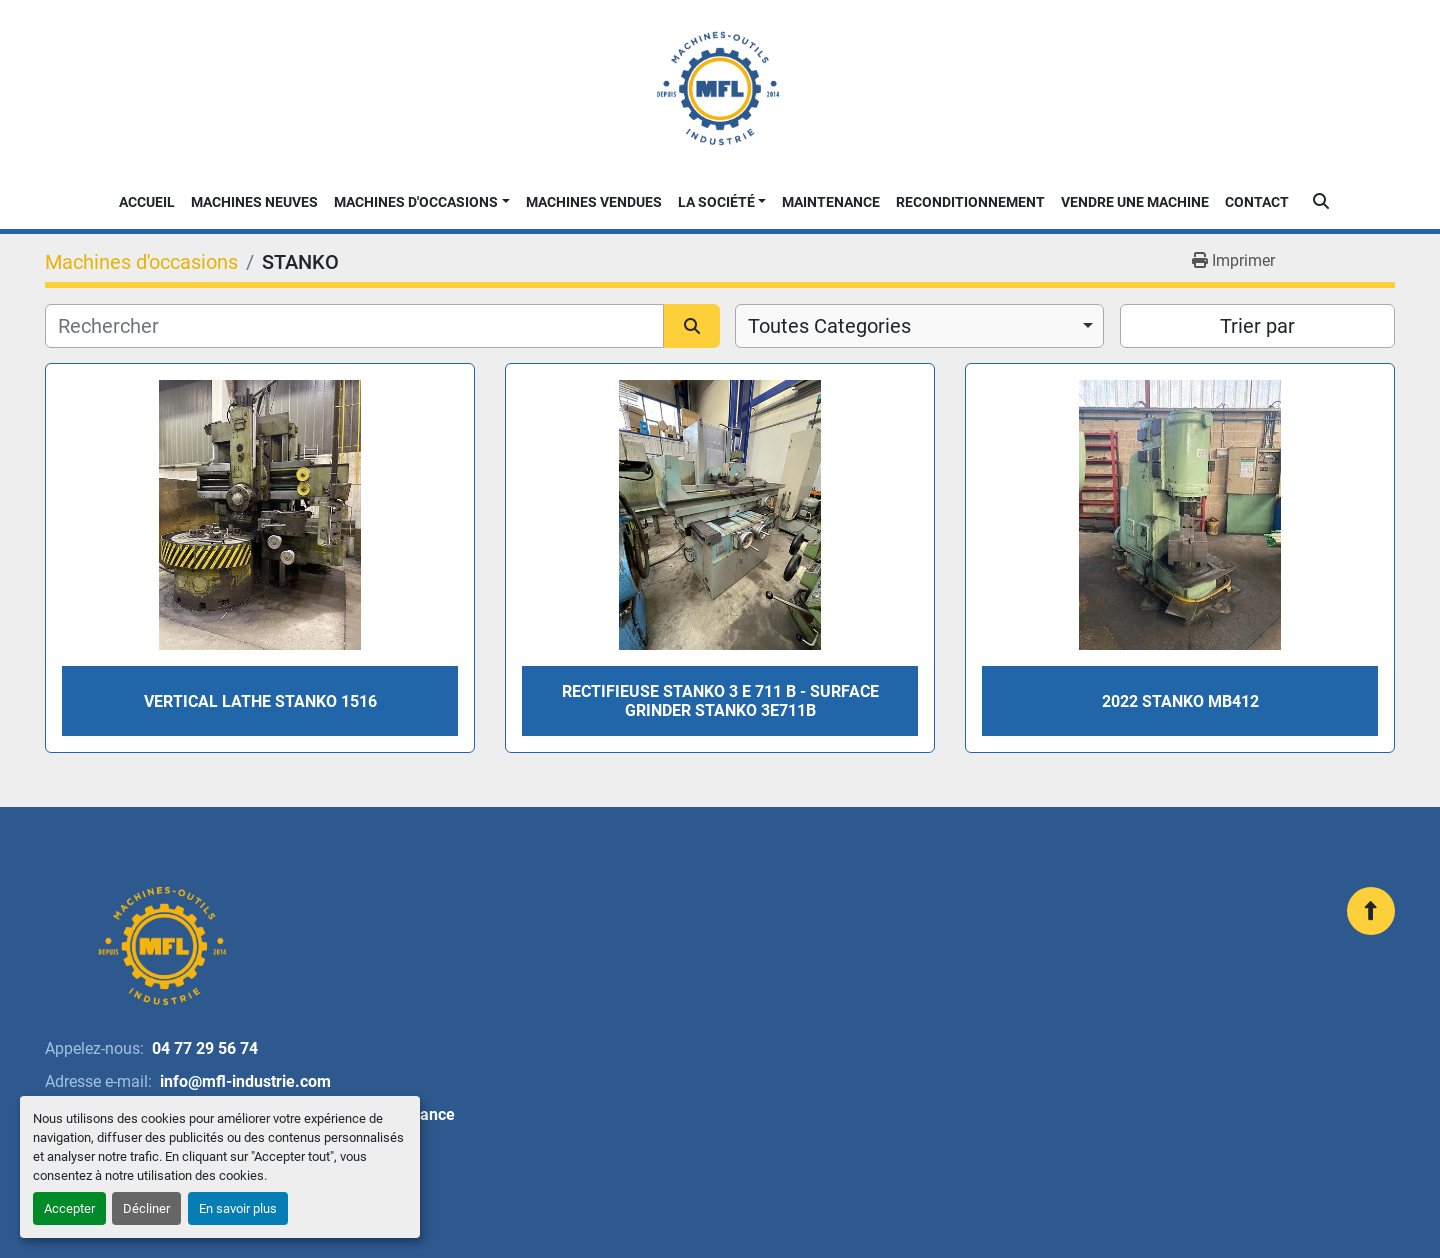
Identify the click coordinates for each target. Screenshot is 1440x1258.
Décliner (146, 1208)
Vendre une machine (1135, 202)
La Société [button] (716, 202)
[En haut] (1371, 911)
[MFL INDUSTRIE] (161, 946)
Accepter (69, 1208)
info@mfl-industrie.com (245, 1081)
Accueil (147, 202)
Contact (1257, 202)
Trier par (1257, 326)
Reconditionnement (970, 202)
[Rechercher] (354, 326)
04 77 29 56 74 (205, 1048)
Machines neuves (254, 202)
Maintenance (831, 202)
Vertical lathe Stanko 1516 (260, 701)
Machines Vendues (594, 202)
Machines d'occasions (416, 202)
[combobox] (919, 326)
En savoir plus (238, 1208)
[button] (422, 202)
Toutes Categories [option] (829, 326)
